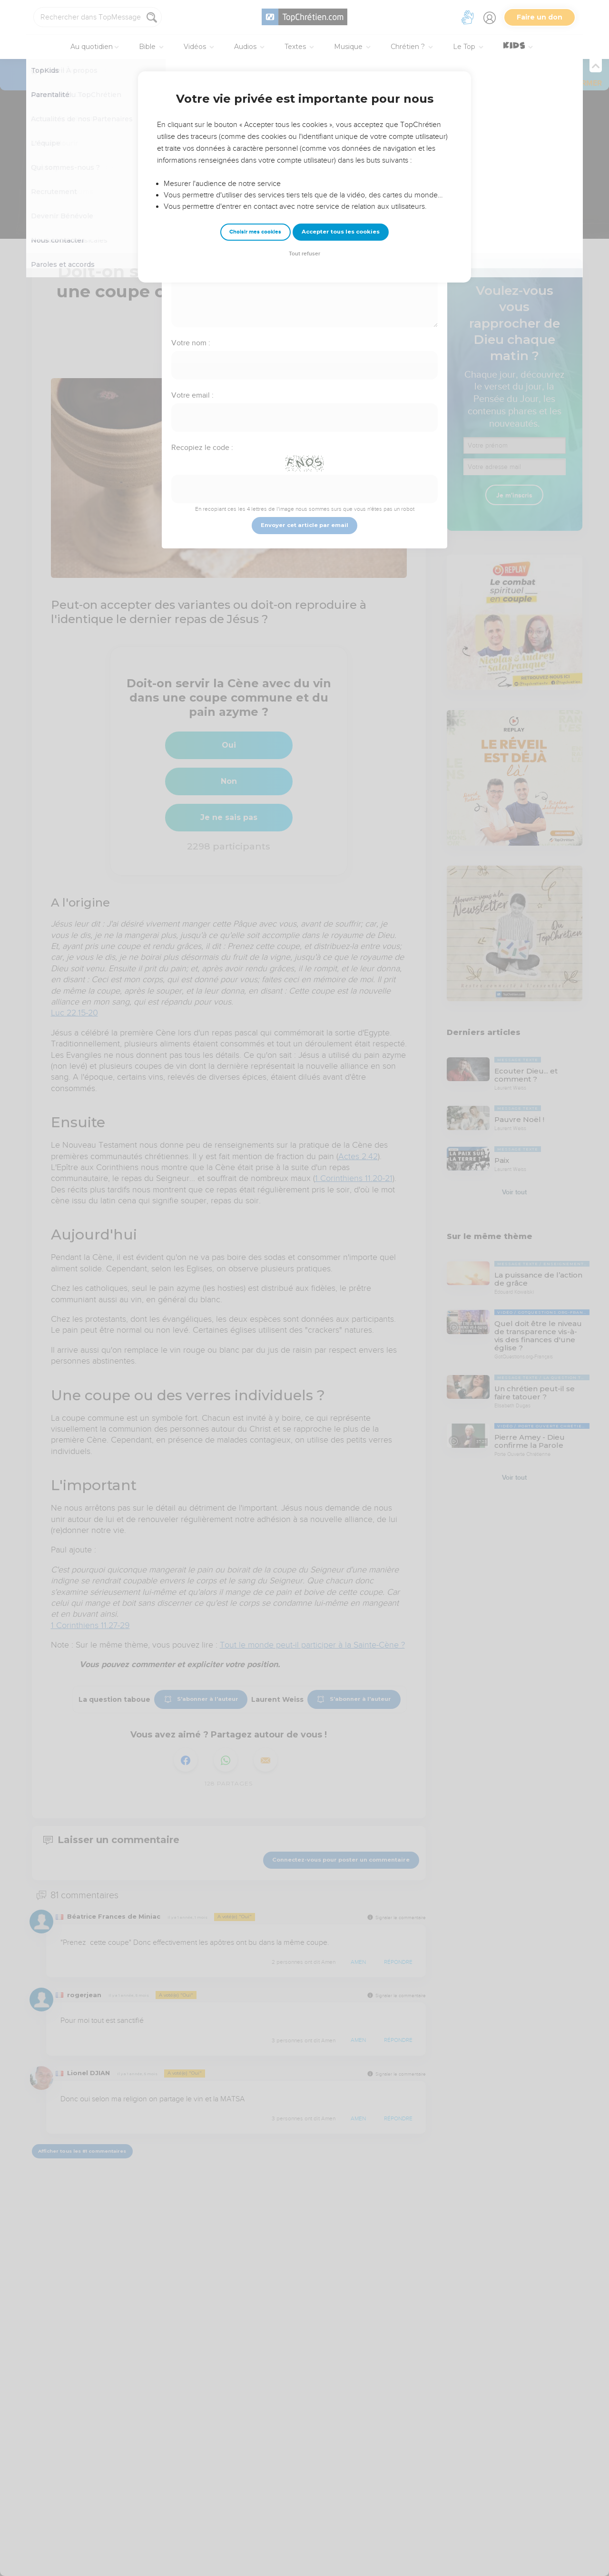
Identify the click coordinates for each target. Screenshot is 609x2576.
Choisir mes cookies (255, 232)
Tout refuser (304, 254)
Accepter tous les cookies (341, 231)
